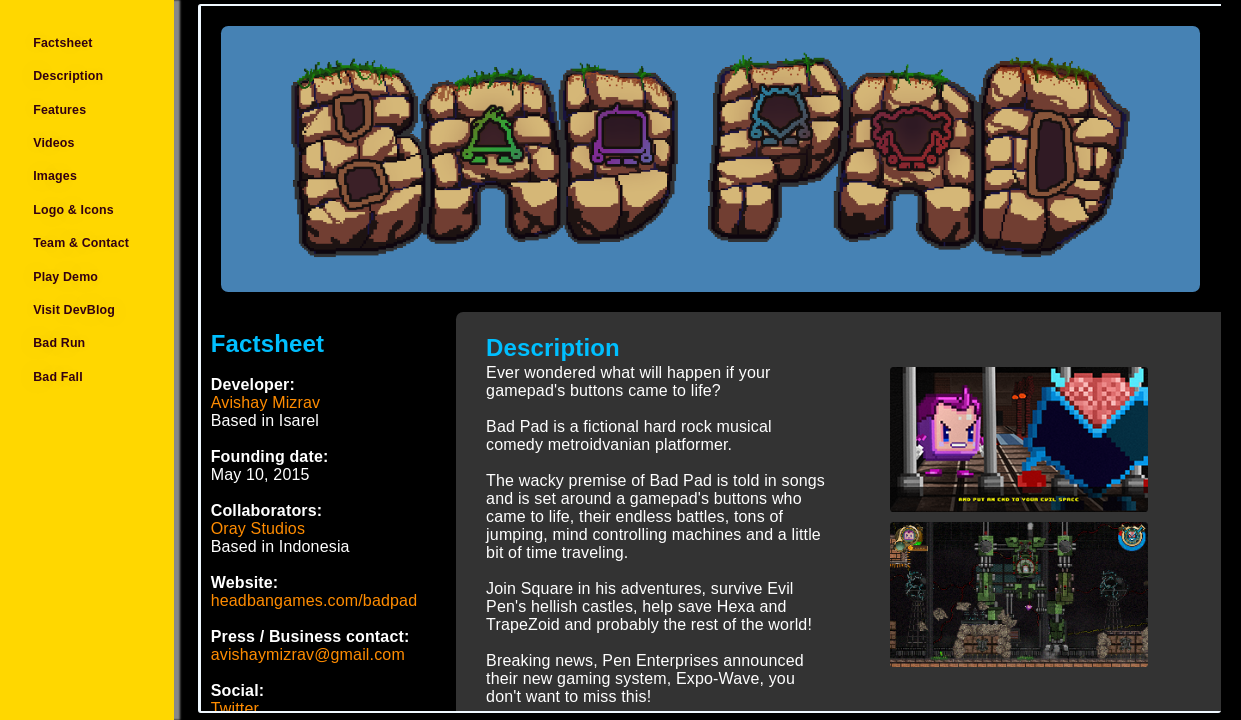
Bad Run (59, 344)
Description (68, 76)
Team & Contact (81, 243)
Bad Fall (58, 377)
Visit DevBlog (74, 310)
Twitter (235, 708)
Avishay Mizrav (266, 402)
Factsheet (62, 43)
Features (59, 110)
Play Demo (65, 277)
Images (55, 177)
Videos (53, 143)
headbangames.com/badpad (314, 600)
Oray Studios (258, 528)
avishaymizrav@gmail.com (308, 654)
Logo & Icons (73, 210)
